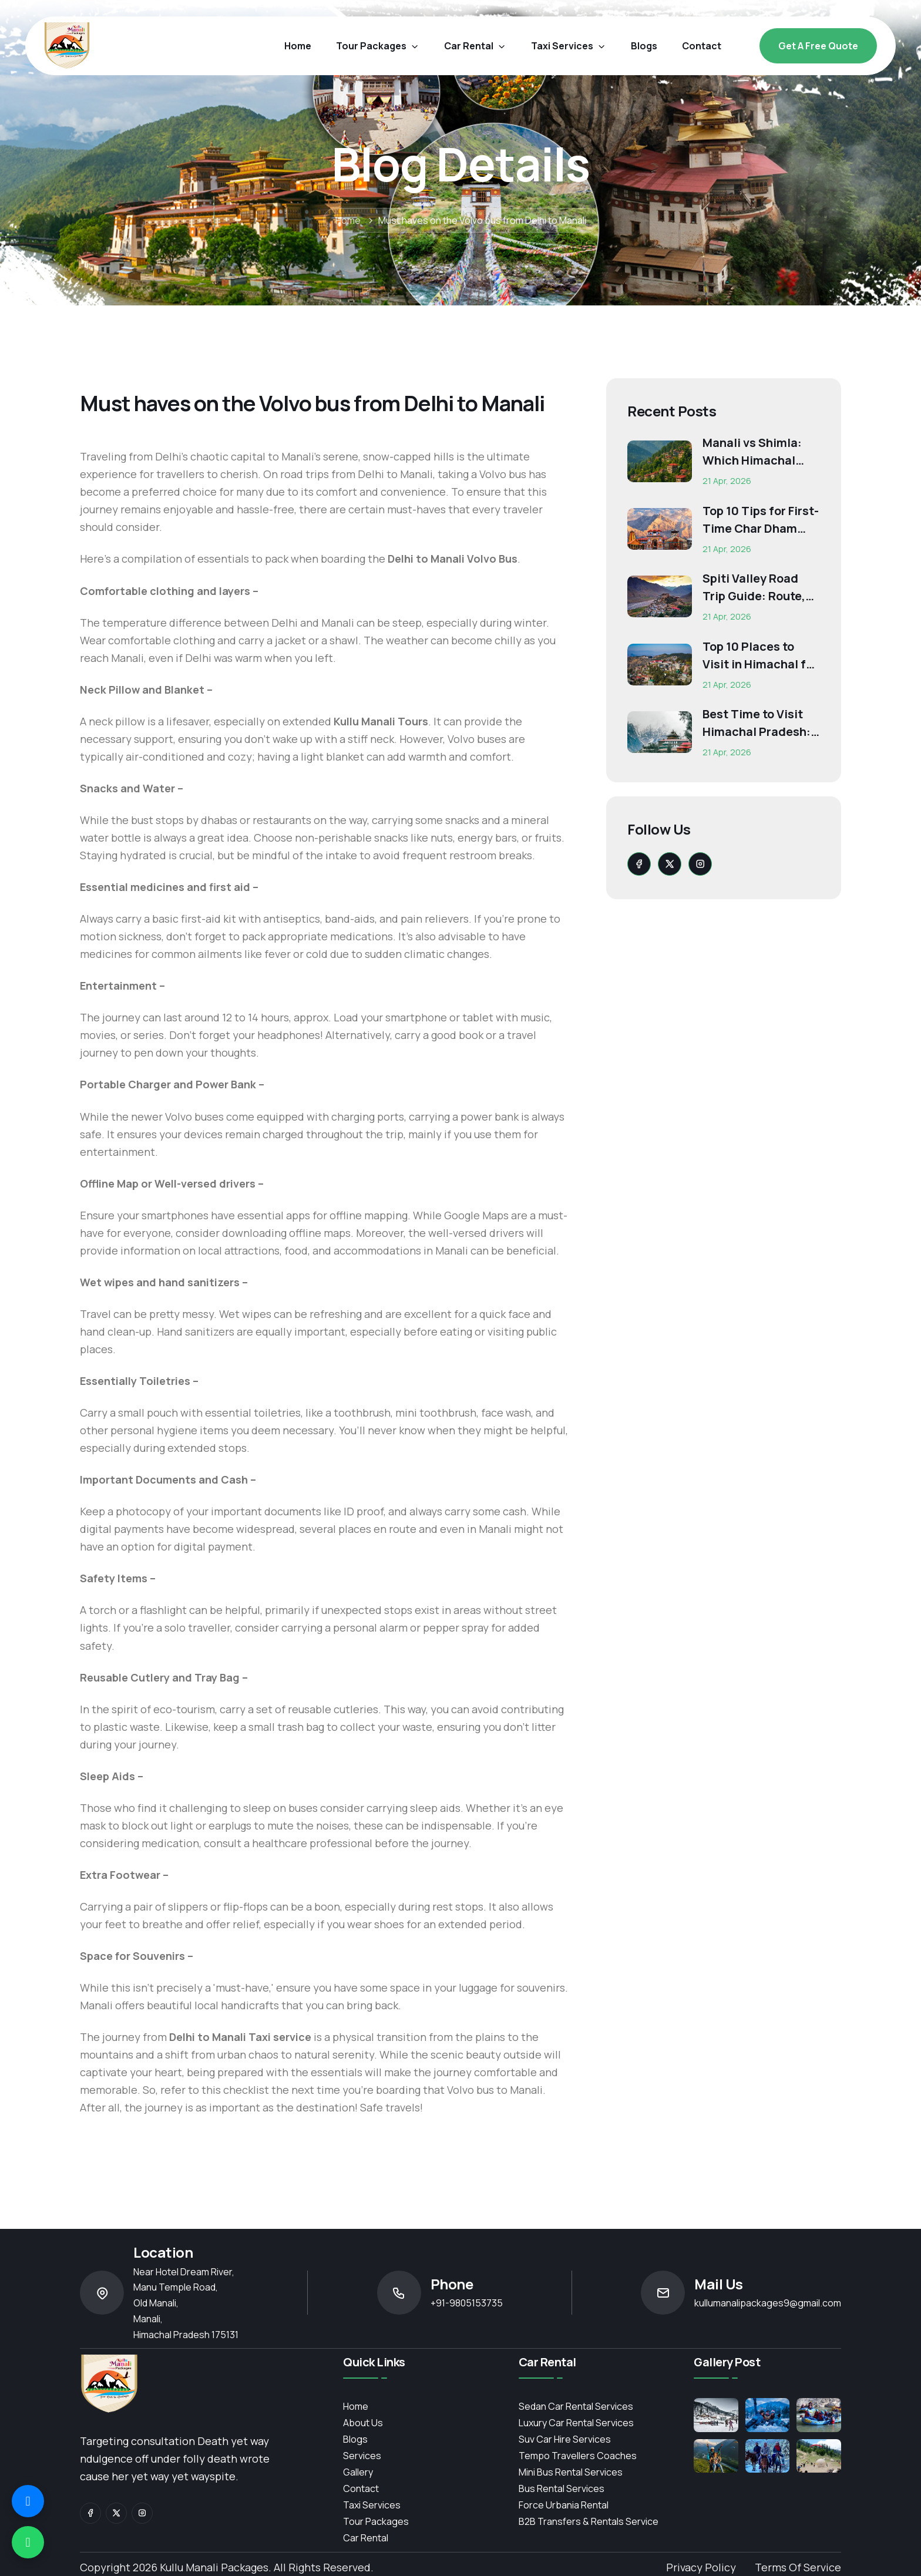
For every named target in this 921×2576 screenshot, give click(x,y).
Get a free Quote (818, 45)
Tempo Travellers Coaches (578, 2455)
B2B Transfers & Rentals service (588, 2521)
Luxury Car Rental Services (576, 2422)
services (362, 2455)
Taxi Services (568, 45)
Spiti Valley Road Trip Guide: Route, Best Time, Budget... (760, 587)
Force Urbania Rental (564, 2504)
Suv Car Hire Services (565, 2439)
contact (701, 45)
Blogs (355, 2439)
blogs (644, 45)
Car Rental (365, 2537)
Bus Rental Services (561, 2488)
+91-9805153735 (467, 2302)
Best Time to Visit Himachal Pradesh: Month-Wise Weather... (756, 723)
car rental (475, 45)
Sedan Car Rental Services (576, 2406)
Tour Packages (377, 45)
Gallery (358, 2472)
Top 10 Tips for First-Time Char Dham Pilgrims (760, 520)
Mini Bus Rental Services (571, 2472)
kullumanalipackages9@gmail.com (767, 2302)
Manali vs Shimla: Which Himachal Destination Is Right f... (759, 452)
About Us (363, 2422)
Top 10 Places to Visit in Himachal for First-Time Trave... (760, 655)
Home (297, 45)
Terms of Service (798, 2567)
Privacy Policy (701, 2567)
